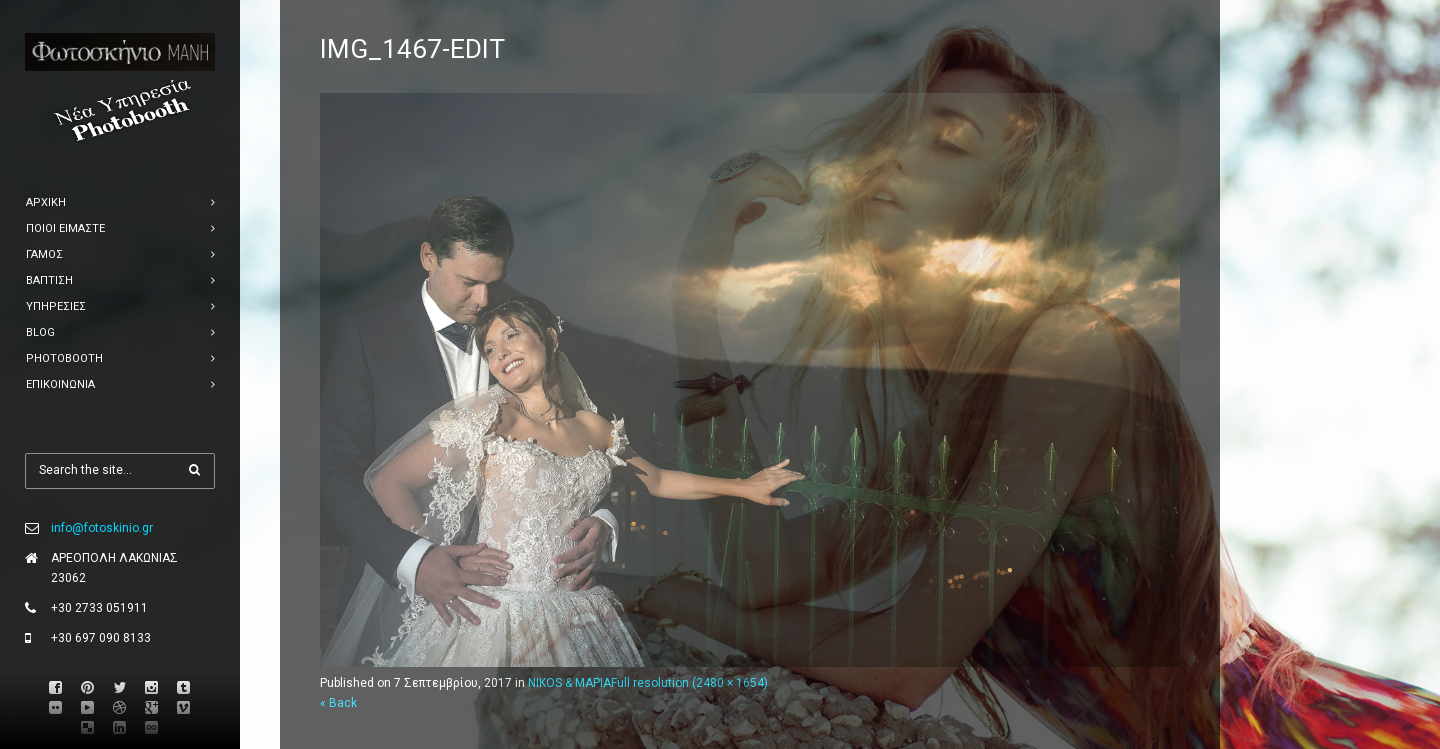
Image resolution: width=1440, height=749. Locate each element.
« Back (338, 703)
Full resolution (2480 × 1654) (689, 683)
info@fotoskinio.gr (102, 528)
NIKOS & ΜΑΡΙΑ (569, 683)
